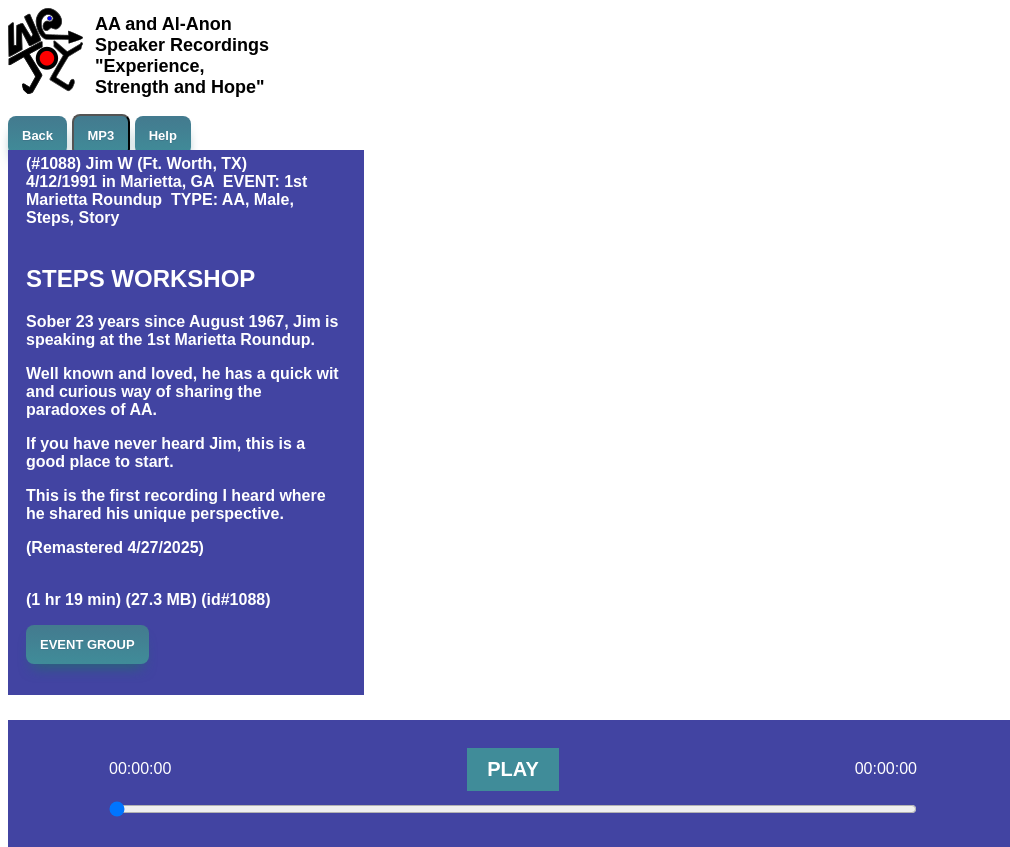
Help (163, 135)
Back (37, 135)
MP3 (101, 135)
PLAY (513, 769)
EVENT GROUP (87, 644)
